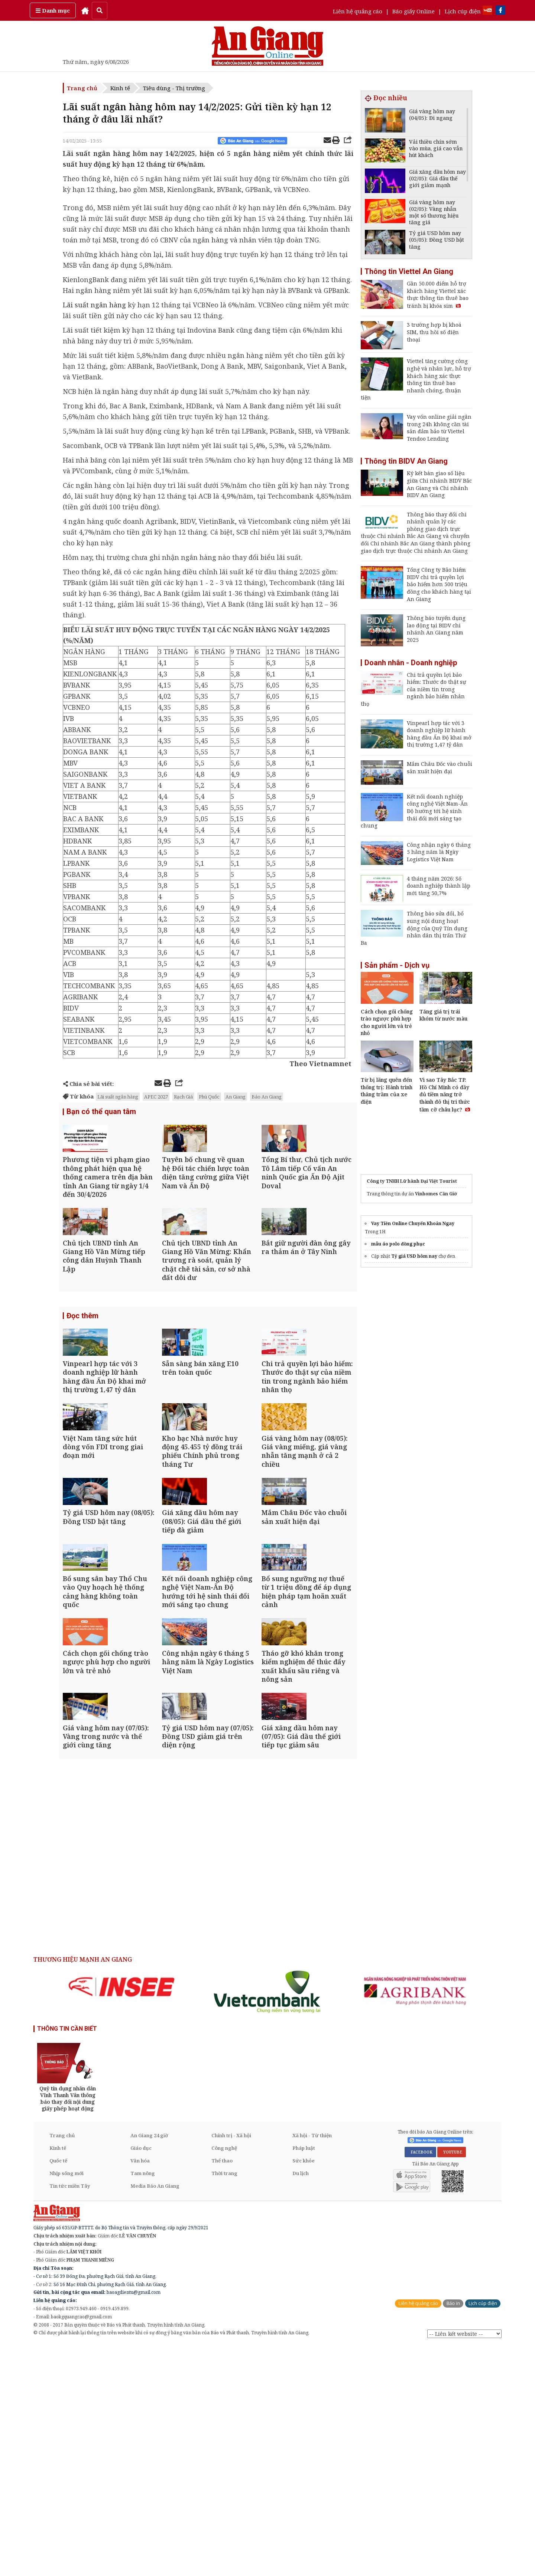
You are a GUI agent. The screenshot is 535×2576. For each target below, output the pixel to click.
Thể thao (222, 2391)
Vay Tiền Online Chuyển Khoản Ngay (412, 1223)
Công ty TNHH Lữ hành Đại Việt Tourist (412, 1181)
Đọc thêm (82, 1375)
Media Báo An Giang (154, 2416)
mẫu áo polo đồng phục (398, 1244)
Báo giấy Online (413, 11)
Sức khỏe (303, 2391)
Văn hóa (140, 2391)
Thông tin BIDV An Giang (406, 461)
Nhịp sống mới (66, 2403)
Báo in (453, 2534)
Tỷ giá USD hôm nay (414, 1256)
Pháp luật (303, 2378)
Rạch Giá (183, 1096)
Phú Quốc (209, 1096)
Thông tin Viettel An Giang (408, 271)
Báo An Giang (267, 1096)
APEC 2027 (156, 1096)
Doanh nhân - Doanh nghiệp (410, 662)
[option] (121, 2217)
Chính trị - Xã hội (231, 2366)
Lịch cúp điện (463, 11)
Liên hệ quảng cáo (357, 11)
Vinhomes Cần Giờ (436, 1194)
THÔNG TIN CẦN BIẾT (67, 2259)
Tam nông (142, 2403)
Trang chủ (82, 88)
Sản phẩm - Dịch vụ (396, 965)
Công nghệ (224, 2378)
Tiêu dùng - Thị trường (174, 88)
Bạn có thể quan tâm (101, 1112)
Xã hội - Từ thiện (312, 2366)
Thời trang (224, 2403)
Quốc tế (58, 2391)
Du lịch (300, 2403)
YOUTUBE (451, 2382)
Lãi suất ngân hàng (94, 304)
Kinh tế (120, 88)
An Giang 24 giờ (149, 2366)
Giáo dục (141, 2378)
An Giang (236, 1096)
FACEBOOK (420, 2382)
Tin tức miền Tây (69, 2416)
